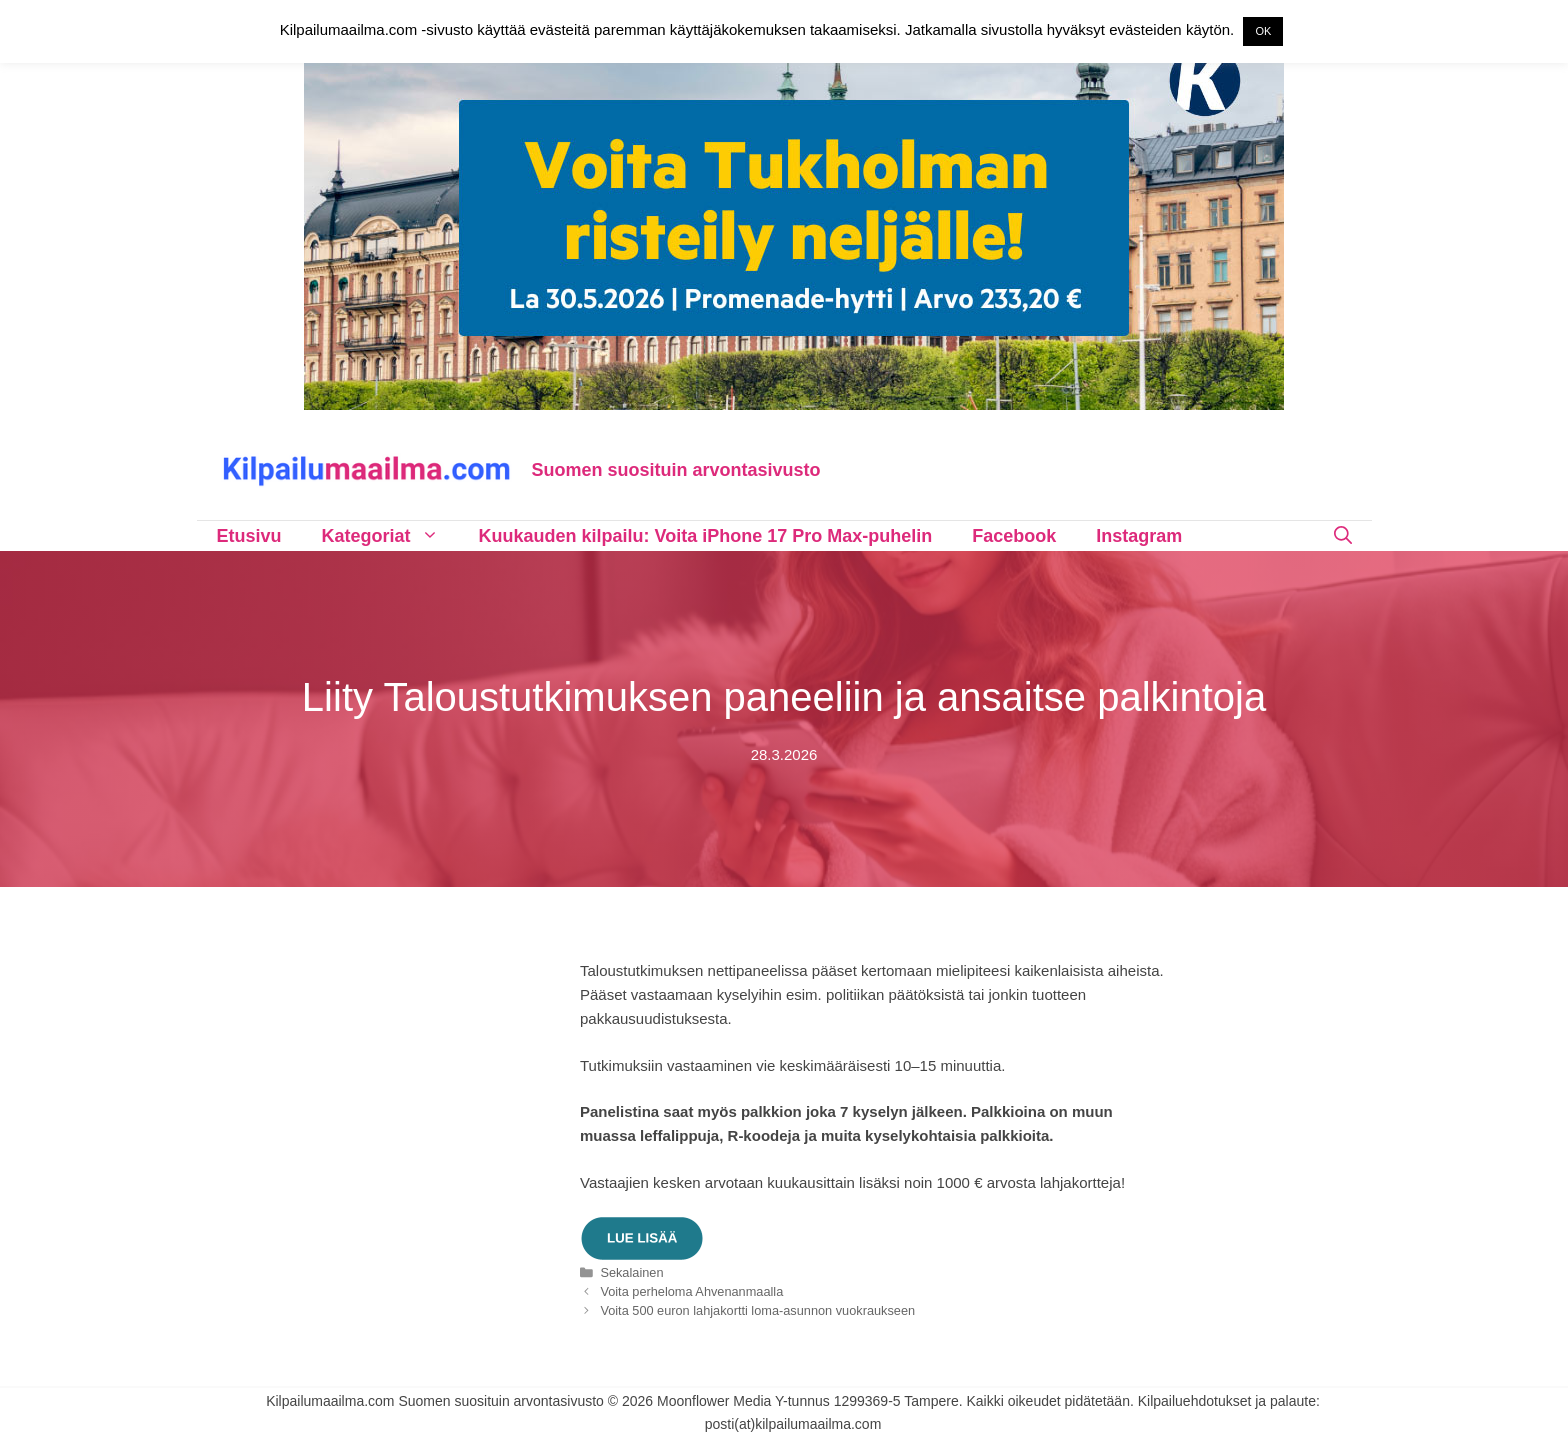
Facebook (1014, 536)
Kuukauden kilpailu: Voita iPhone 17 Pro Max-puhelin (706, 536)
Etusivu (249, 536)
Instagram (1139, 536)
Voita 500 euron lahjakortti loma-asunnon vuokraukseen (757, 1310)
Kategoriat (390, 536)
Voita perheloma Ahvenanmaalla (691, 1291)
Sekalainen (631, 1272)
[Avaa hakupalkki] (1343, 536)
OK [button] (1263, 31)
